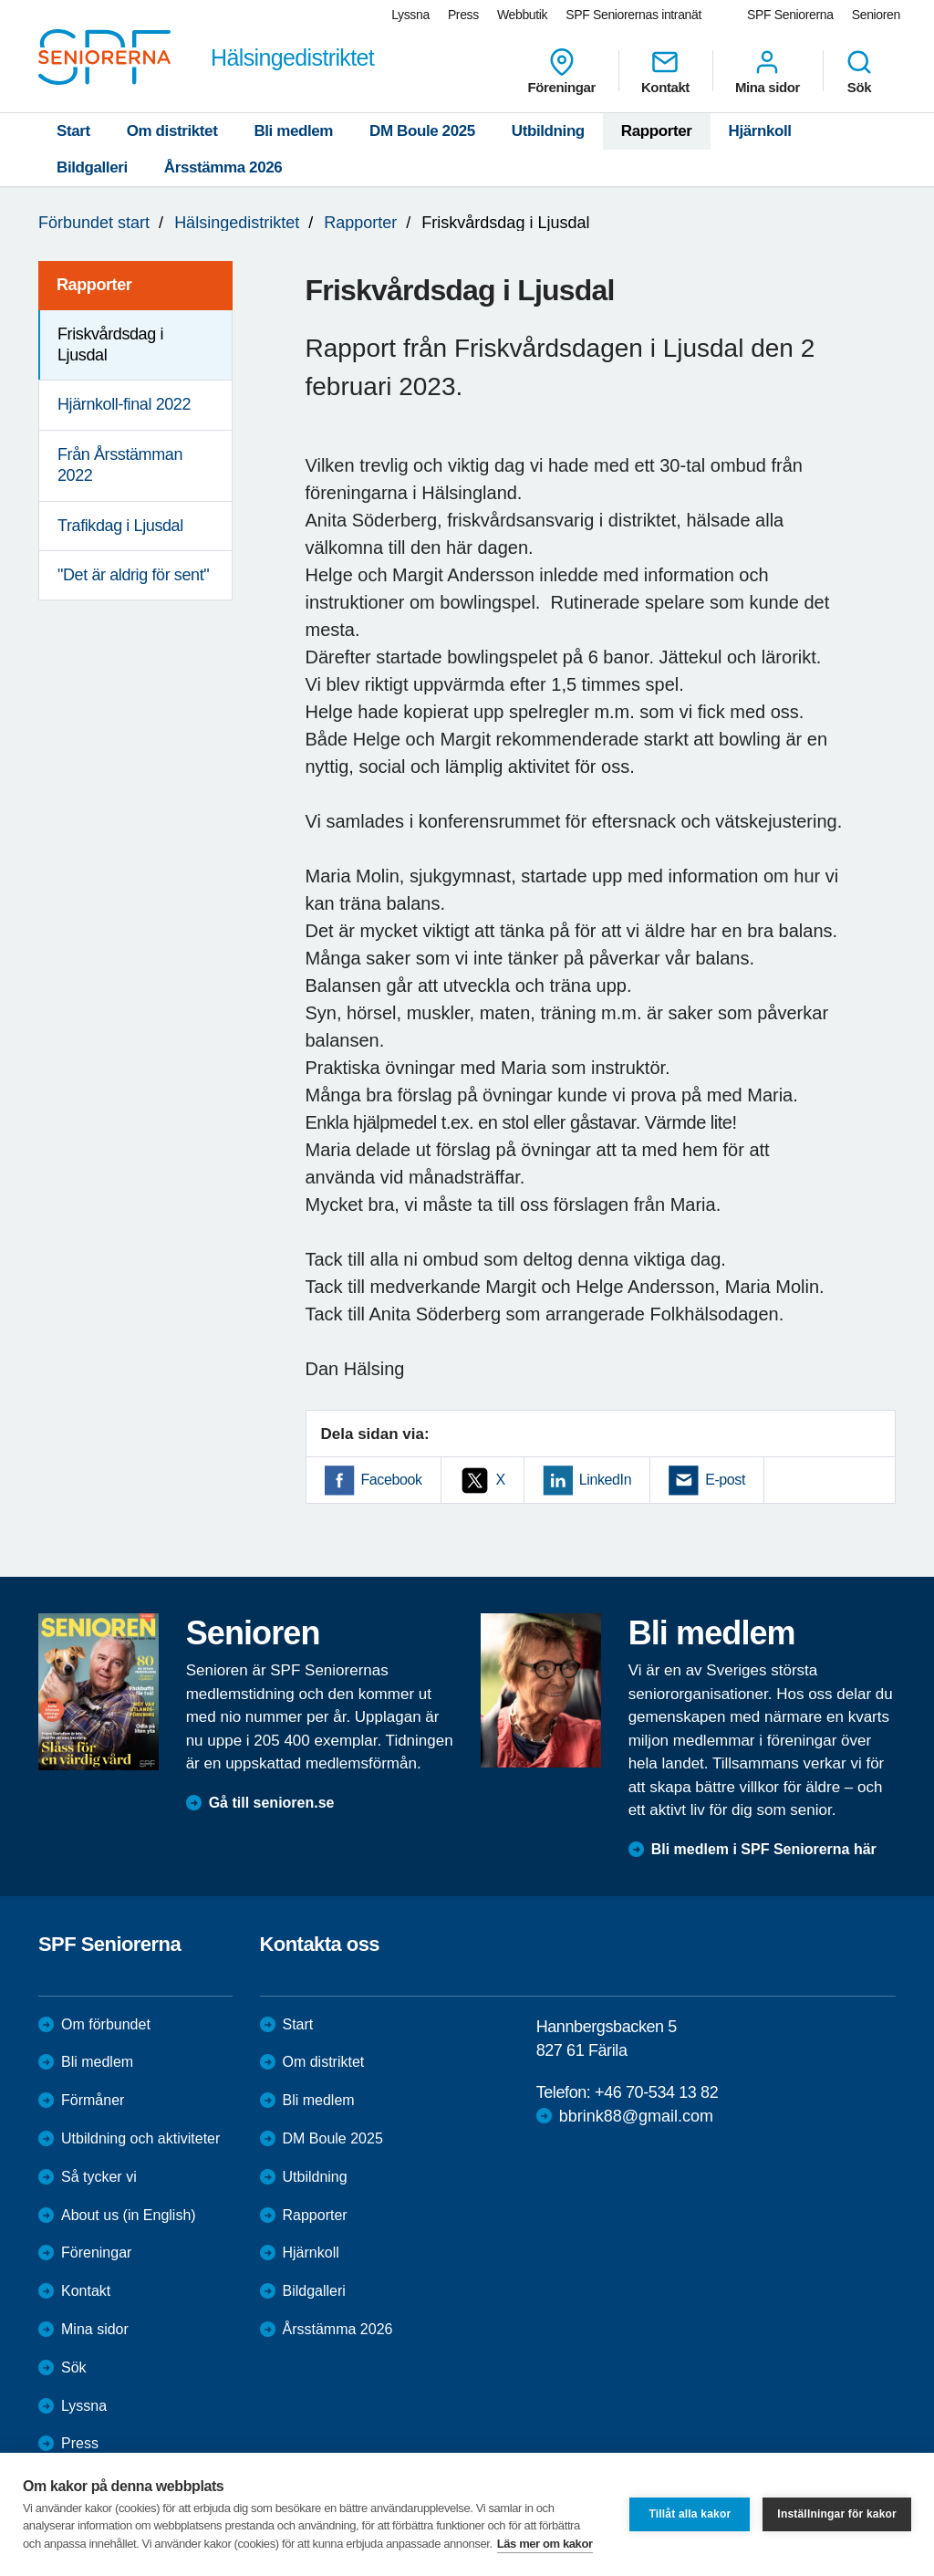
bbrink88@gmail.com (636, 2116)
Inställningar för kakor (837, 2514)
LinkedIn (605, 1479)
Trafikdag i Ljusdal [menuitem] (120, 525)
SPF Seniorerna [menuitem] (790, 14)
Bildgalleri (92, 167)
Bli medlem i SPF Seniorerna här (764, 1849)
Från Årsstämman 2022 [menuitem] (119, 465)
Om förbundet (105, 2024)
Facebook (391, 1479)
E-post (725, 1479)
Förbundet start (94, 222)
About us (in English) (128, 2215)
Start (73, 131)
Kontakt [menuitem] (665, 71)
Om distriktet (172, 131)
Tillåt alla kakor (690, 2514)
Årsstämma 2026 (223, 167)
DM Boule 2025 (422, 131)
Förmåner (92, 2100)
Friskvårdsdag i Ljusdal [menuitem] (110, 344)
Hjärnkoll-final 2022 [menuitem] (124, 404)
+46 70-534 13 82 (656, 2092)
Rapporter (656, 131)
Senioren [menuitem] (876, 14)
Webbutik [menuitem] (522, 14)
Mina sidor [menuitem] (767, 71)
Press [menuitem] (463, 14)
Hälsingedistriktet (236, 222)
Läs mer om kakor (545, 2543)
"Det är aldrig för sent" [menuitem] (133, 575)
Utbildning (548, 131)
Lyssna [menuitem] (410, 14)
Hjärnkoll (760, 131)
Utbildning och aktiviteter (140, 2138)
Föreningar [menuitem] (562, 71)
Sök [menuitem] (859, 71)
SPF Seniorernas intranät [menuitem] (633, 14)
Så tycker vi (99, 2177)
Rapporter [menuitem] (94, 285)
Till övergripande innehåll (0, 0)
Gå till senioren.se (272, 1802)
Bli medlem (293, 131)
